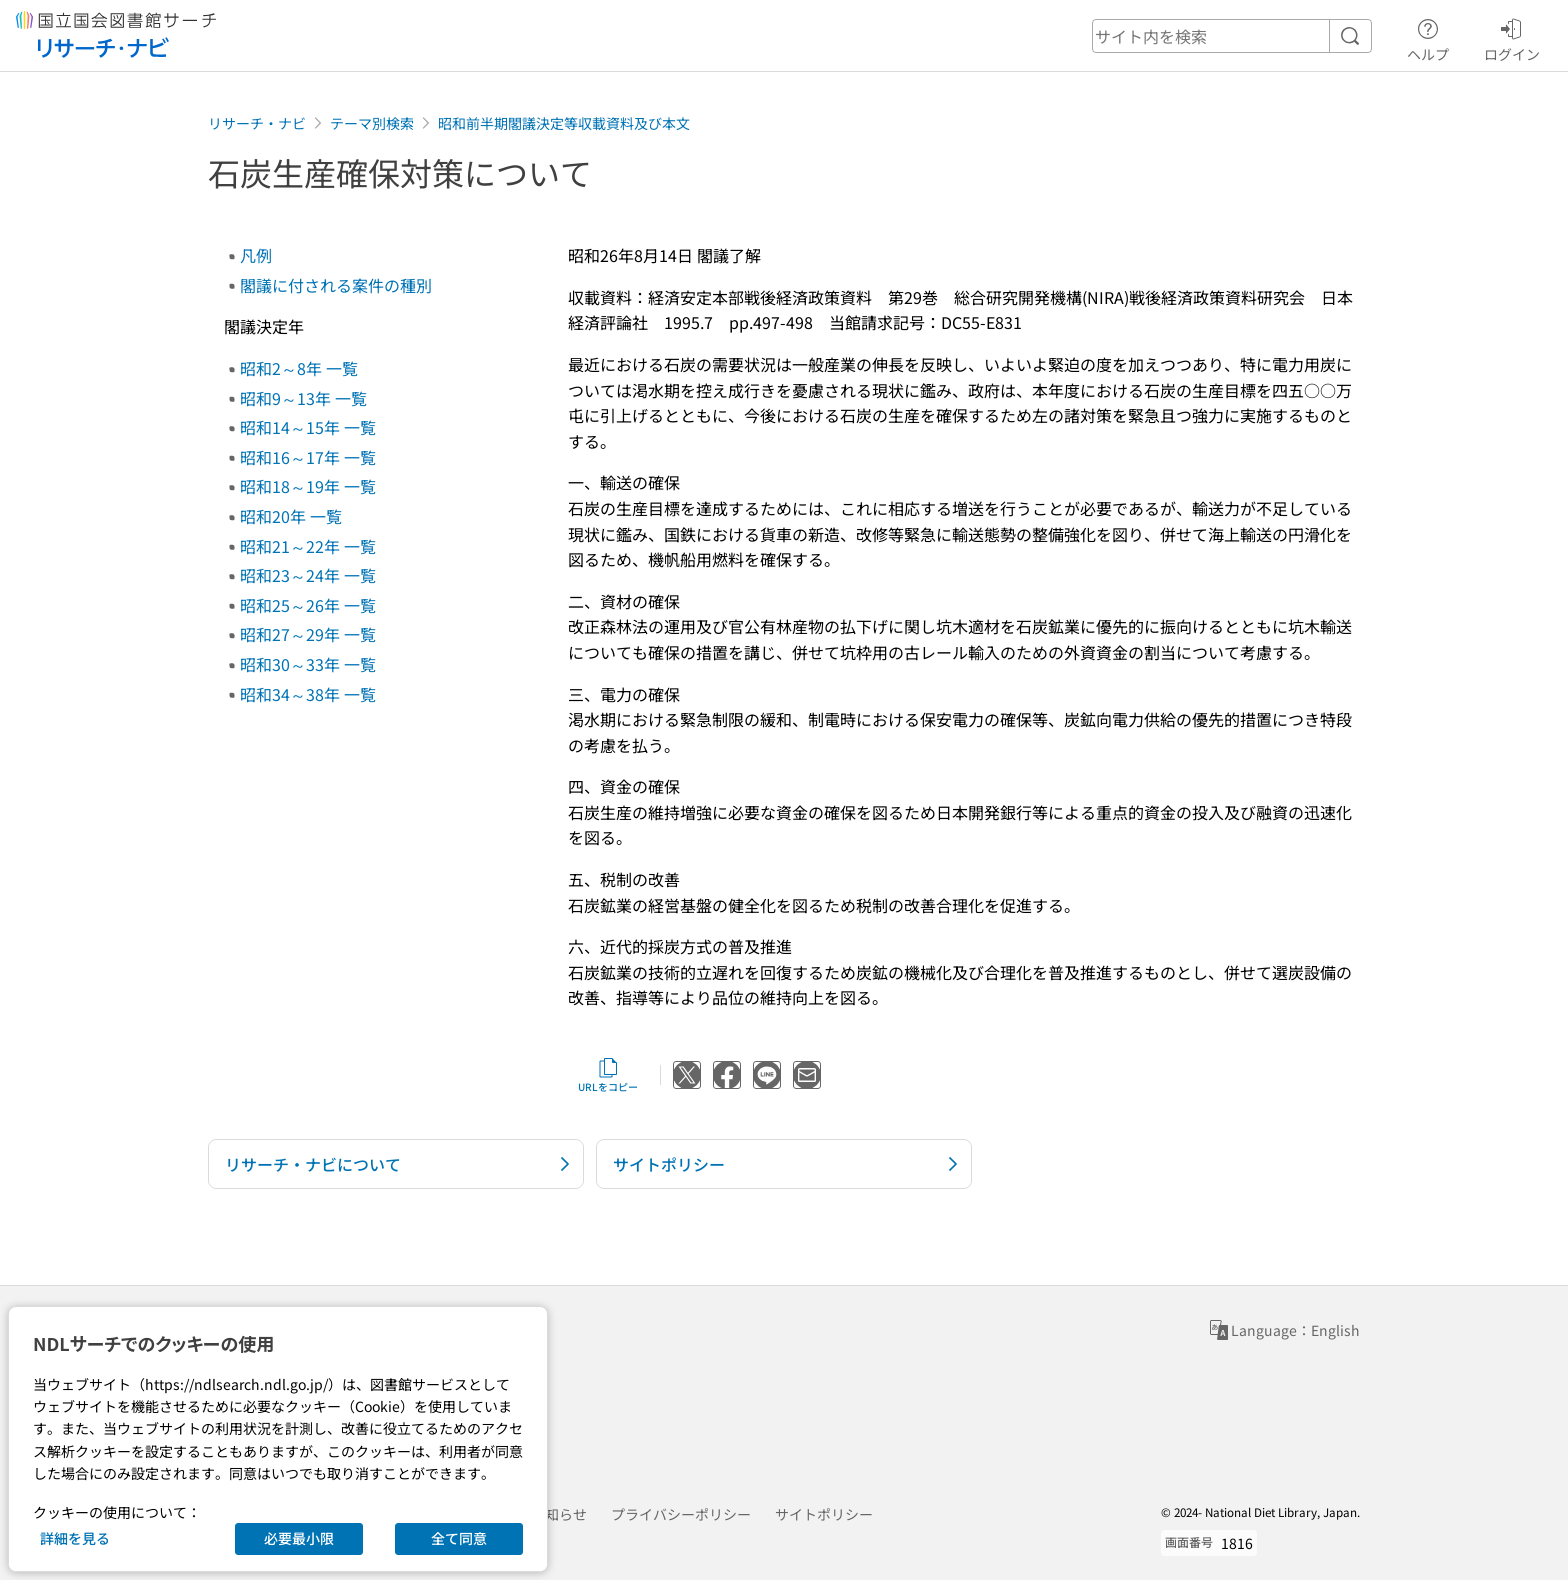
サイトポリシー (824, 1514)
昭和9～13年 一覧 (303, 398)
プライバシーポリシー (681, 1514)
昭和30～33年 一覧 (308, 664)
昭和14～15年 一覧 (308, 427)
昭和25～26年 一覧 (308, 605)
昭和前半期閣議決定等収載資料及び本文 (564, 123)
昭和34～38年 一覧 (308, 694)
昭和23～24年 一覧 (308, 575)
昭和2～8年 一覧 (299, 368)
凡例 (256, 255)
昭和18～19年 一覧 (308, 486)
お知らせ (559, 1514)
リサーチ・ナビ (257, 123)
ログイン (1512, 37)
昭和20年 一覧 (291, 516)
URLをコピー (608, 1075)
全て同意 (459, 1538)
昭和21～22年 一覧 (308, 546)
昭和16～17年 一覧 (308, 457)
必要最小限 (299, 1538)
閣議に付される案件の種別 (336, 285)
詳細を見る (75, 1538)
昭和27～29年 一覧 (308, 634)
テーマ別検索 (372, 123)
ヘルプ (1428, 37)
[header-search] (1232, 36)
